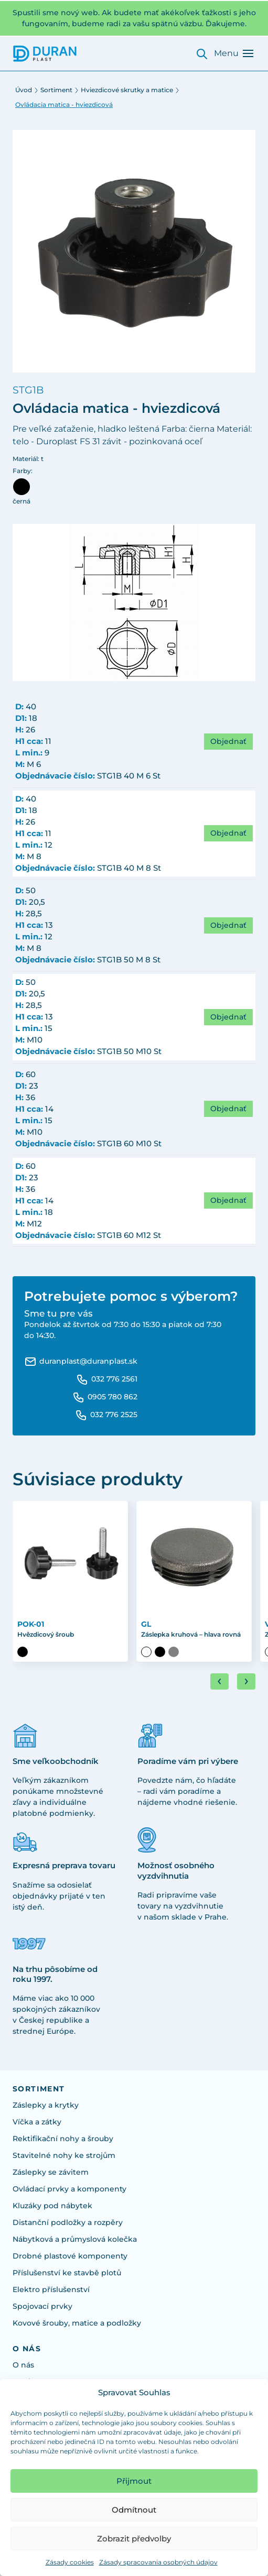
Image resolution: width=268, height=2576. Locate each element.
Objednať (228, 741)
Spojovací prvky (42, 2306)
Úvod (23, 90)
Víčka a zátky (37, 2121)
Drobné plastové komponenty (70, 2256)
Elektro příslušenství (51, 2289)
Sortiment (56, 90)
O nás (23, 2365)
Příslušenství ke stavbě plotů (67, 2272)
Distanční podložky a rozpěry (68, 2222)
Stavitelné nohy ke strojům (64, 2155)
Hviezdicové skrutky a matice (127, 90)
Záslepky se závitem (51, 2172)
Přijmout (134, 2481)
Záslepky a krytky (46, 2105)
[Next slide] (246, 1681)
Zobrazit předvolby (134, 2539)
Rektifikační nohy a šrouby (63, 2138)
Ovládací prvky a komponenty (69, 2189)
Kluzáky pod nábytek (52, 2205)
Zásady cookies (70, 2562)
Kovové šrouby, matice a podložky (77, 2323)
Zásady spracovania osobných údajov (158, 2562)
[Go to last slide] (219, 1681)
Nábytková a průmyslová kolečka (75, 2239)
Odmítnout (134, 2510)
